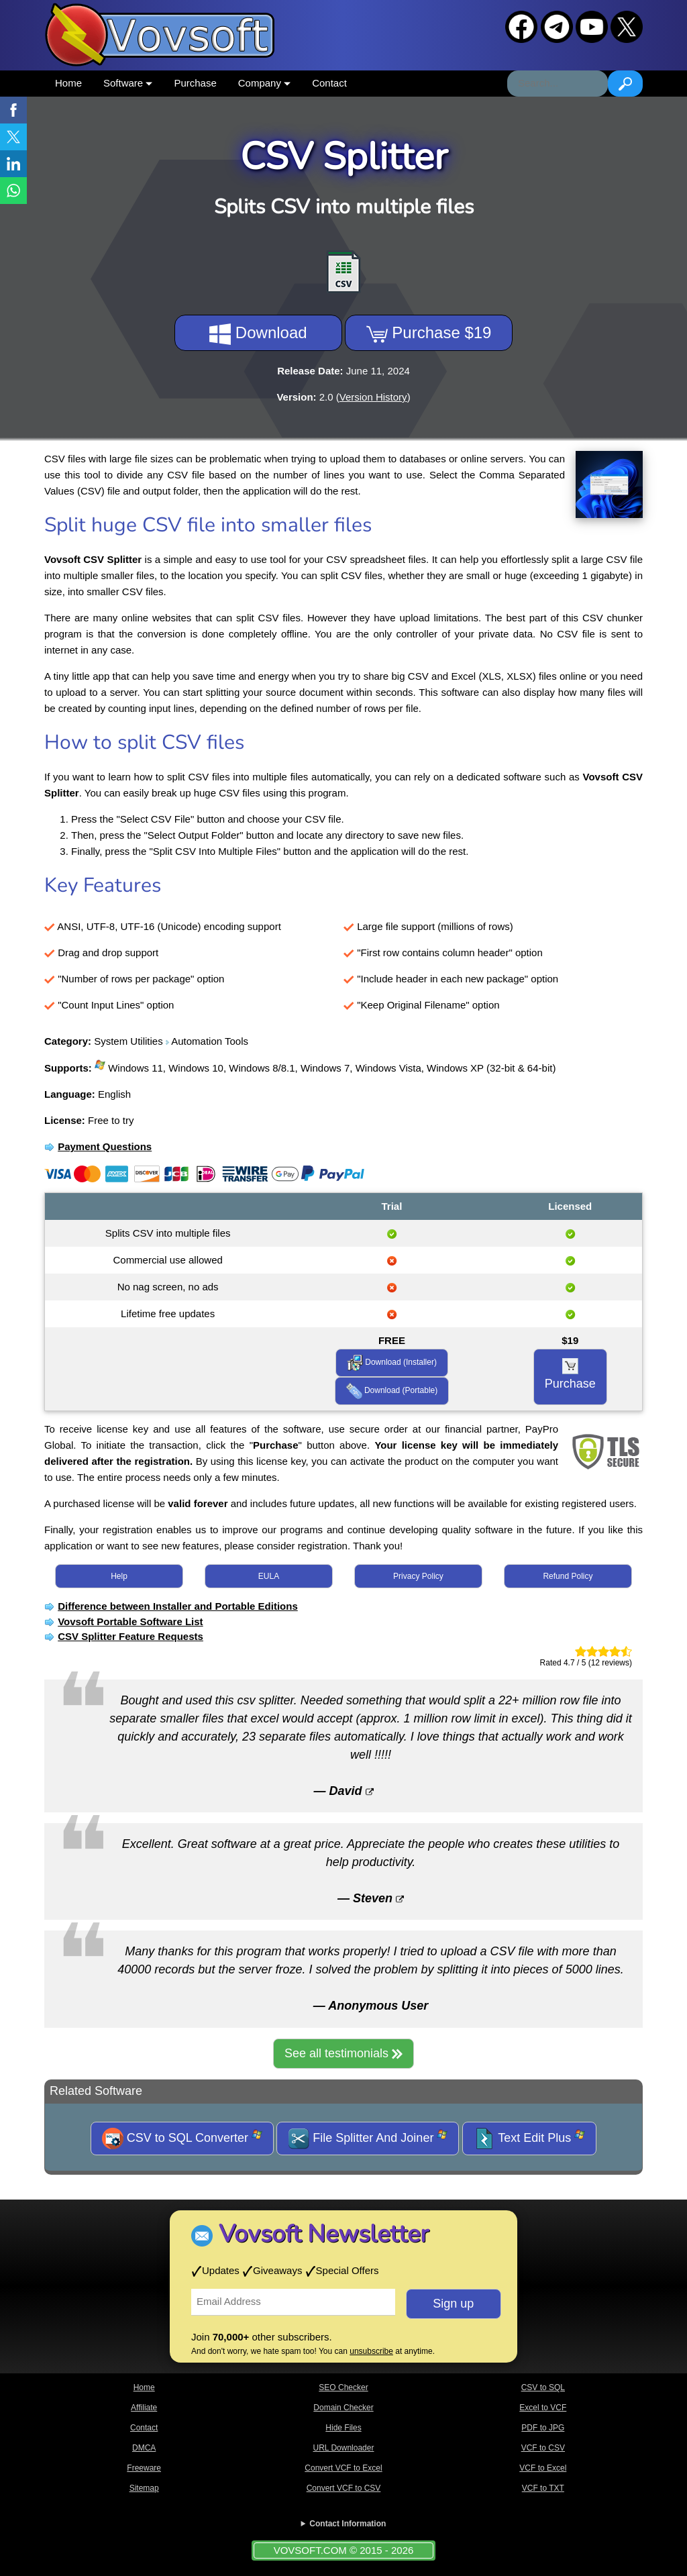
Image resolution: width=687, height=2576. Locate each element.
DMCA (144, 2448)
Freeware (144, 2468)
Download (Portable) (392, 1391)
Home (68, 83)
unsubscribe (371, 2351)
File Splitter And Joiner (367, 2138)
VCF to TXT (543, 2488)
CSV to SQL (543, 2387)
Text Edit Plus (530, 2138)
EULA (268, 1576)
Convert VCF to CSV (344, 2488)
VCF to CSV (543, 2448)
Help (119, 1576)
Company (264, 83)
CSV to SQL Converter (182, 2138)
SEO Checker (343, 2387)
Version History (373, 397)
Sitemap (144, 2488)
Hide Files (343, 2427)
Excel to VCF (542, 2407)
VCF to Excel (542, 2468)
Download (258, 334)
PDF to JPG (542, 2427)
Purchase (195, 83)
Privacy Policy (418, 1576)
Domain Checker (343, 2407)
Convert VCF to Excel (343, 2468)
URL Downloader (343, 2448)
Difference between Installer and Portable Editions (178, 1606)
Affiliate (144, 2407)
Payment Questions (105, 1146)
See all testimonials (343, 2053)
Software (127, 83)
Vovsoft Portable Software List (130, 1621)
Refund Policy (567, 1576)
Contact (329, 83)
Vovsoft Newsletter (324, 2234)
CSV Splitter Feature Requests (130, 1636)
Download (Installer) (392, 1363)
